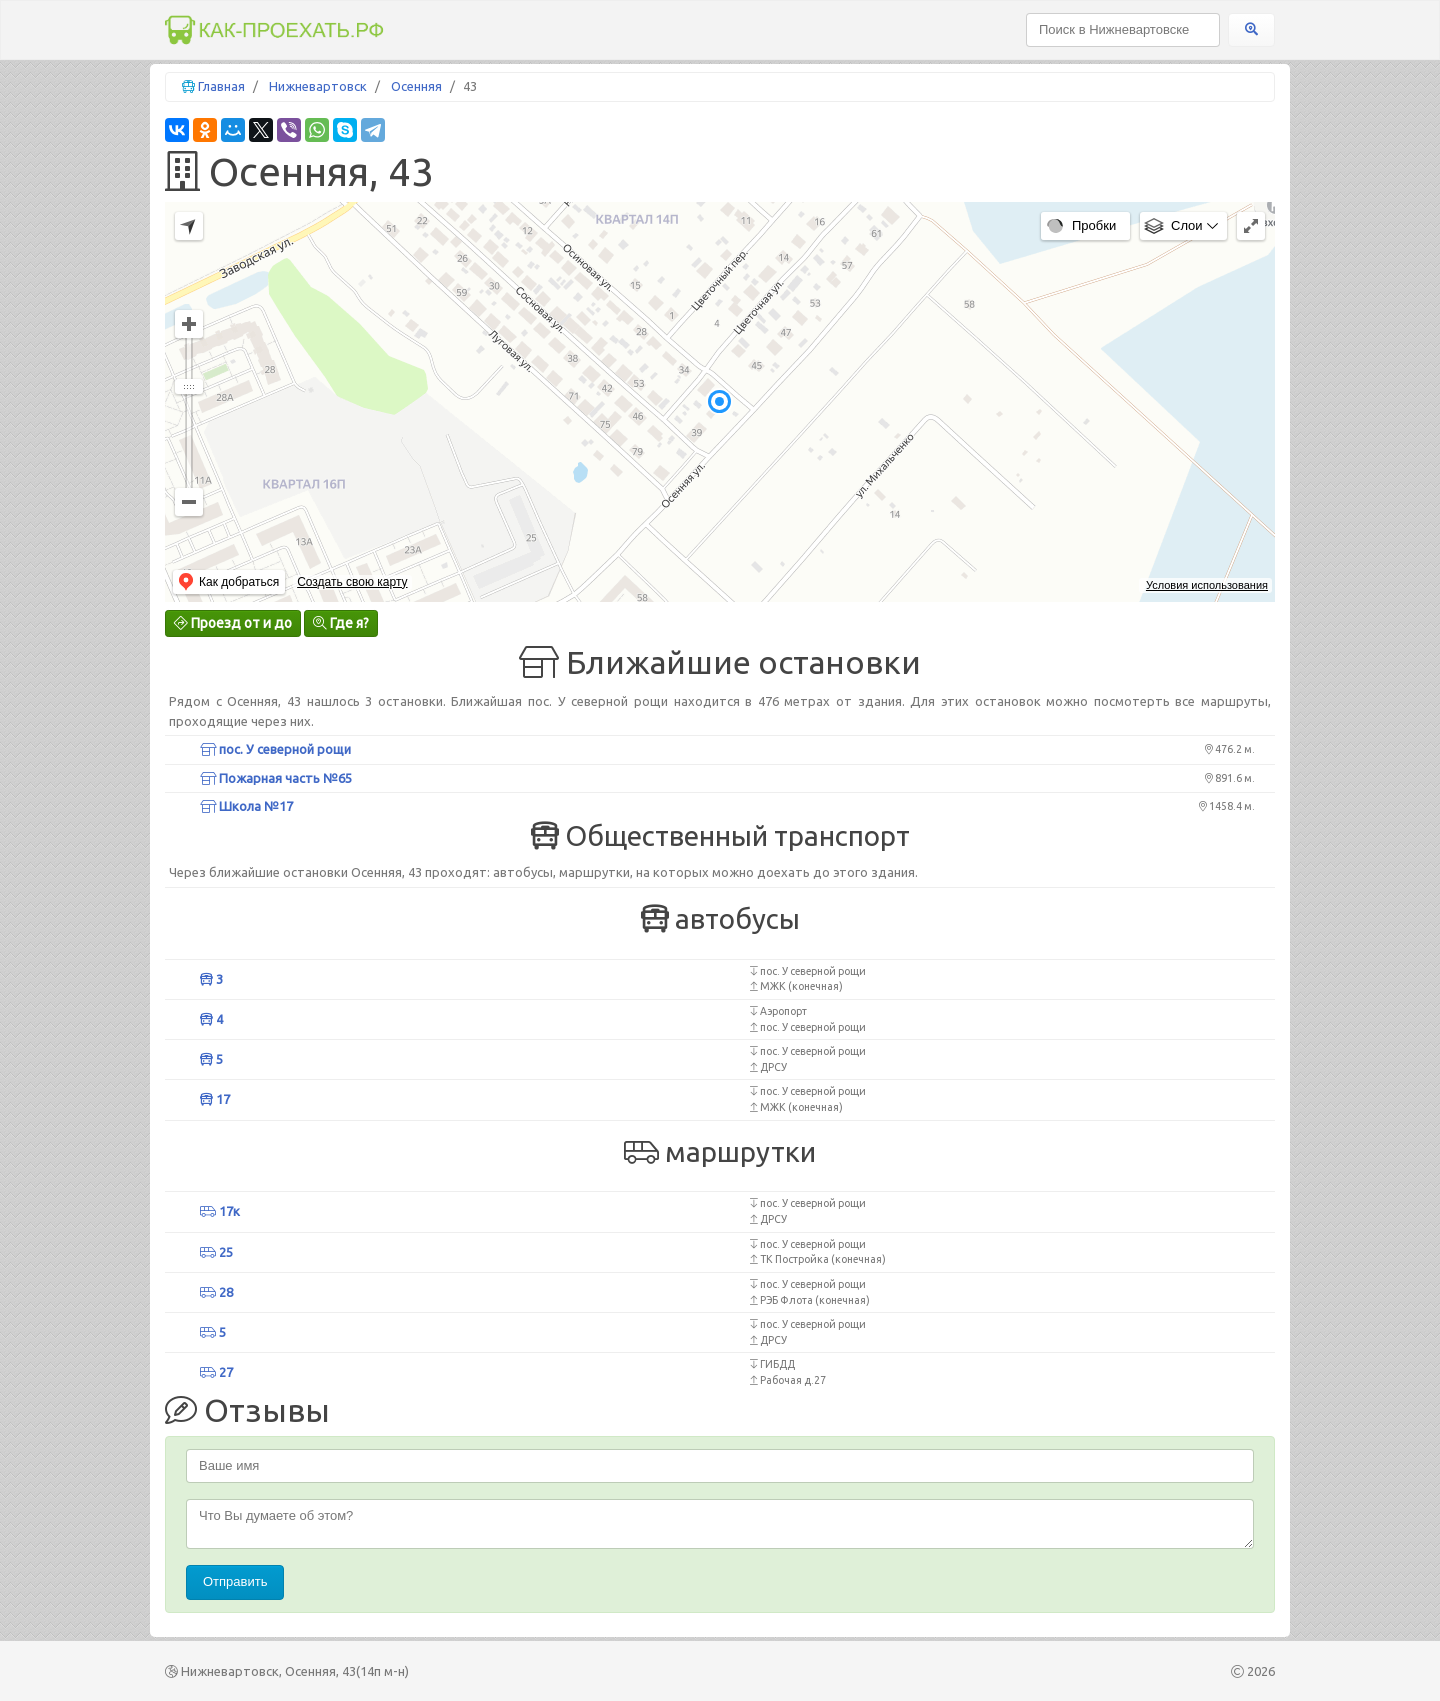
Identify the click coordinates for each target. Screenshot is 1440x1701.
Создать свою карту (352, 582)
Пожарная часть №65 (276, 778)
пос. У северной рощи (275, 749)
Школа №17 (246, 806)
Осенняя (416, 86)
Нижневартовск (318, 86)
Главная (221, 86)
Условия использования (1207, 585)
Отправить (235, 1581)
